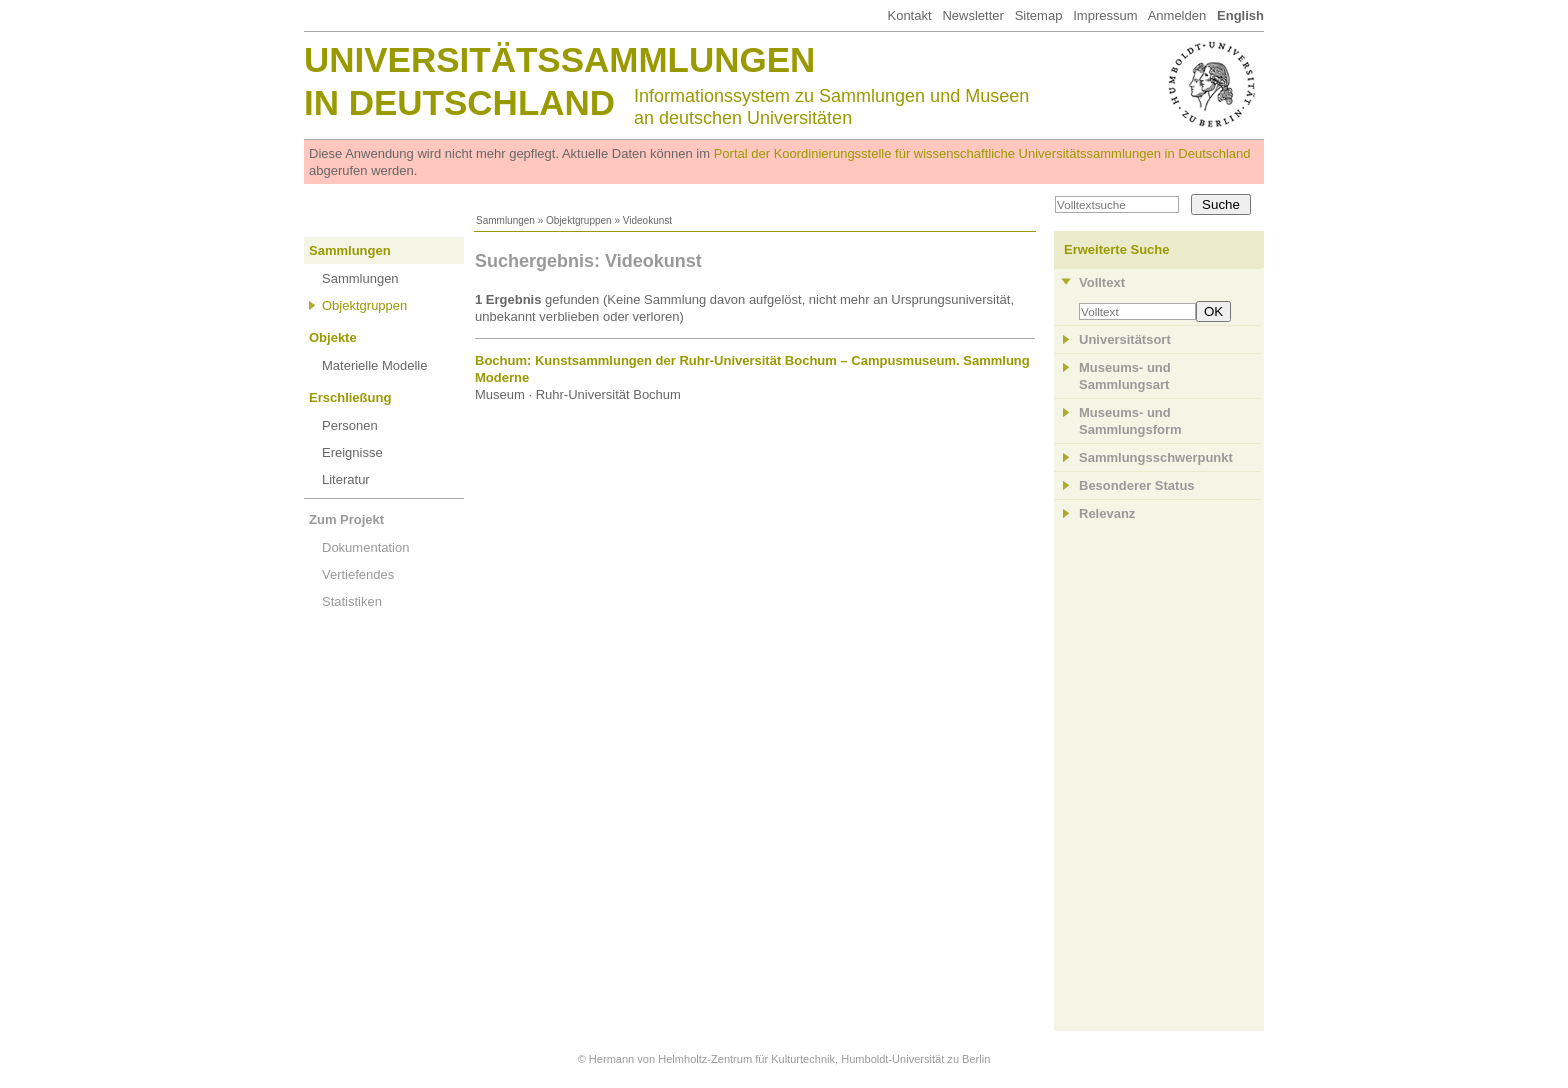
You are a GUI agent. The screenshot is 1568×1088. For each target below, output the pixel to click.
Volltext (1102, 282)
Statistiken (352, 601)
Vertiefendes (358, 574)
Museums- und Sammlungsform (1130, 421)
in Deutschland (459, 102)
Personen (350, 425)
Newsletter (972, 15)
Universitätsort (1125, 339)
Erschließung (350, 397)
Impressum (1105, 15)
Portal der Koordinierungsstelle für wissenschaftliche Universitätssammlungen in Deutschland (982, 153)
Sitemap (1039, 15)
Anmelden (1177, 15)
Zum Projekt (346, 519)
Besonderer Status (1137, 485)
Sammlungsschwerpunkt (1156, 457)
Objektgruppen (579, 220)
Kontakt (909, 15)
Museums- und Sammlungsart (1125, 376)
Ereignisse (352, 452)
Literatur (346, 479)
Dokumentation (365, 547)
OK (1213, 311)
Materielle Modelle (375, 365)
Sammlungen (505, 220)
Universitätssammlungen (559, 59)
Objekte (333, 337)
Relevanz (1107, 513)
